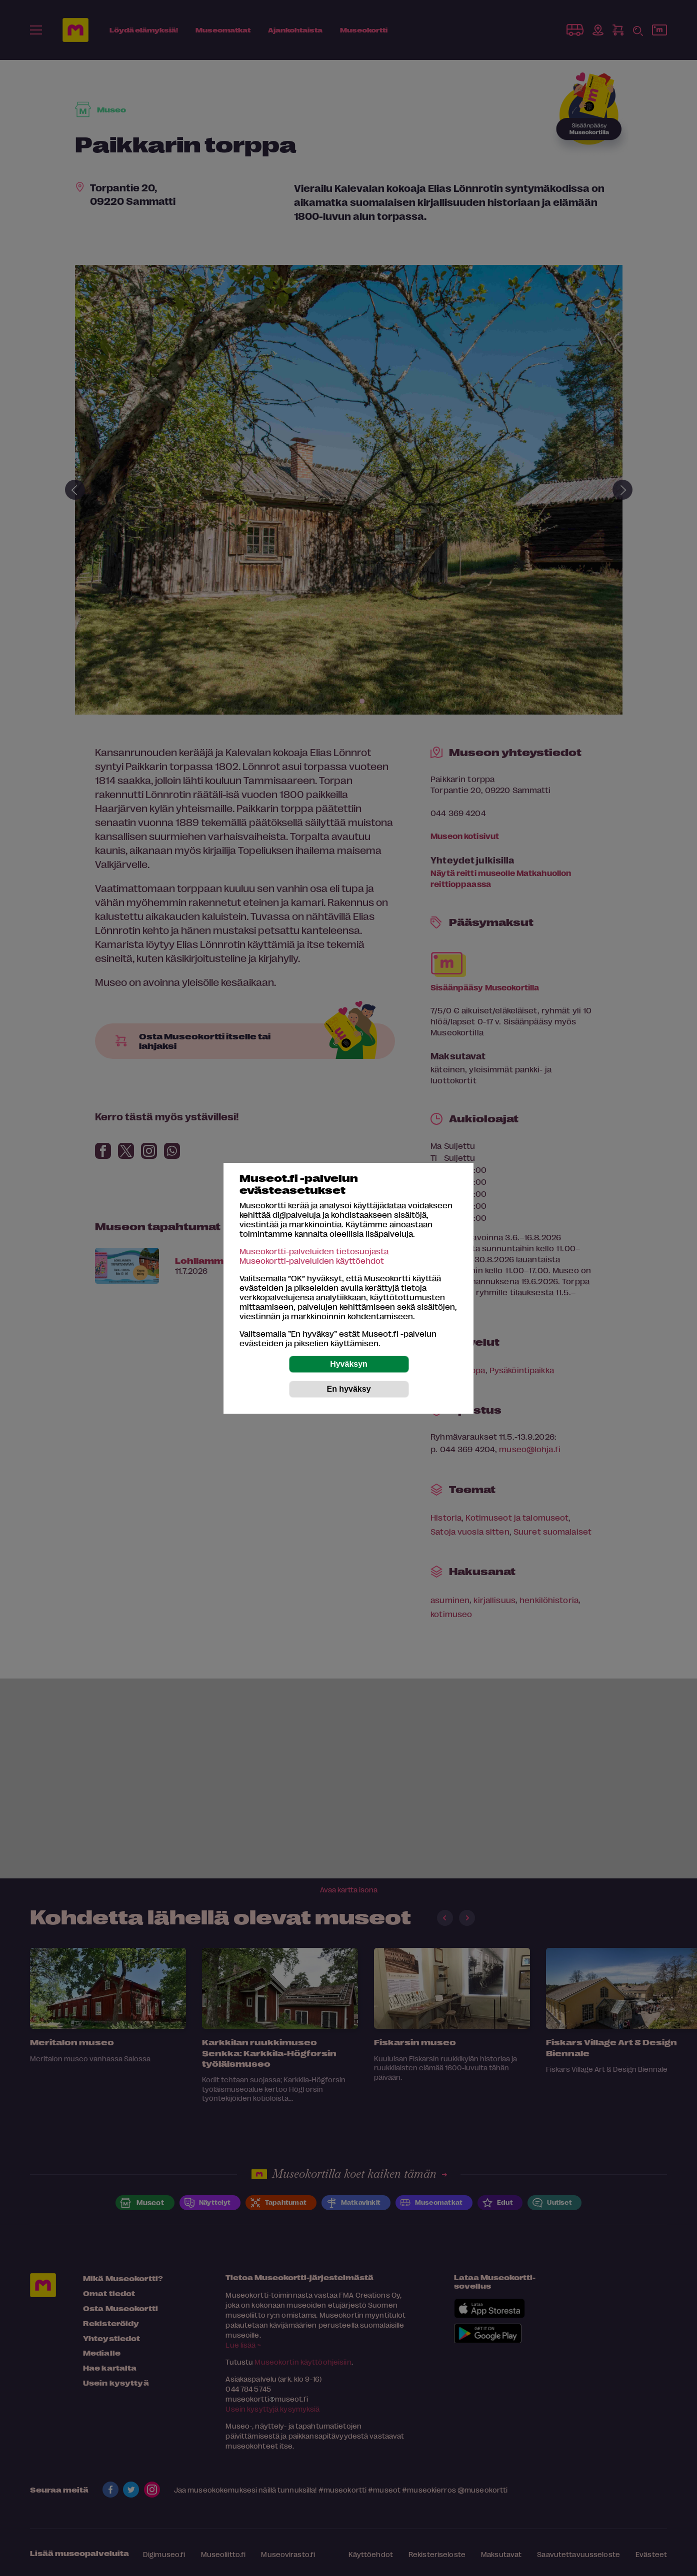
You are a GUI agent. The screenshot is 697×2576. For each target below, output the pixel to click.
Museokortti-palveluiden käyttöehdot (312, 1260)
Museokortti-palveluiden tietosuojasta (314, 1251)
